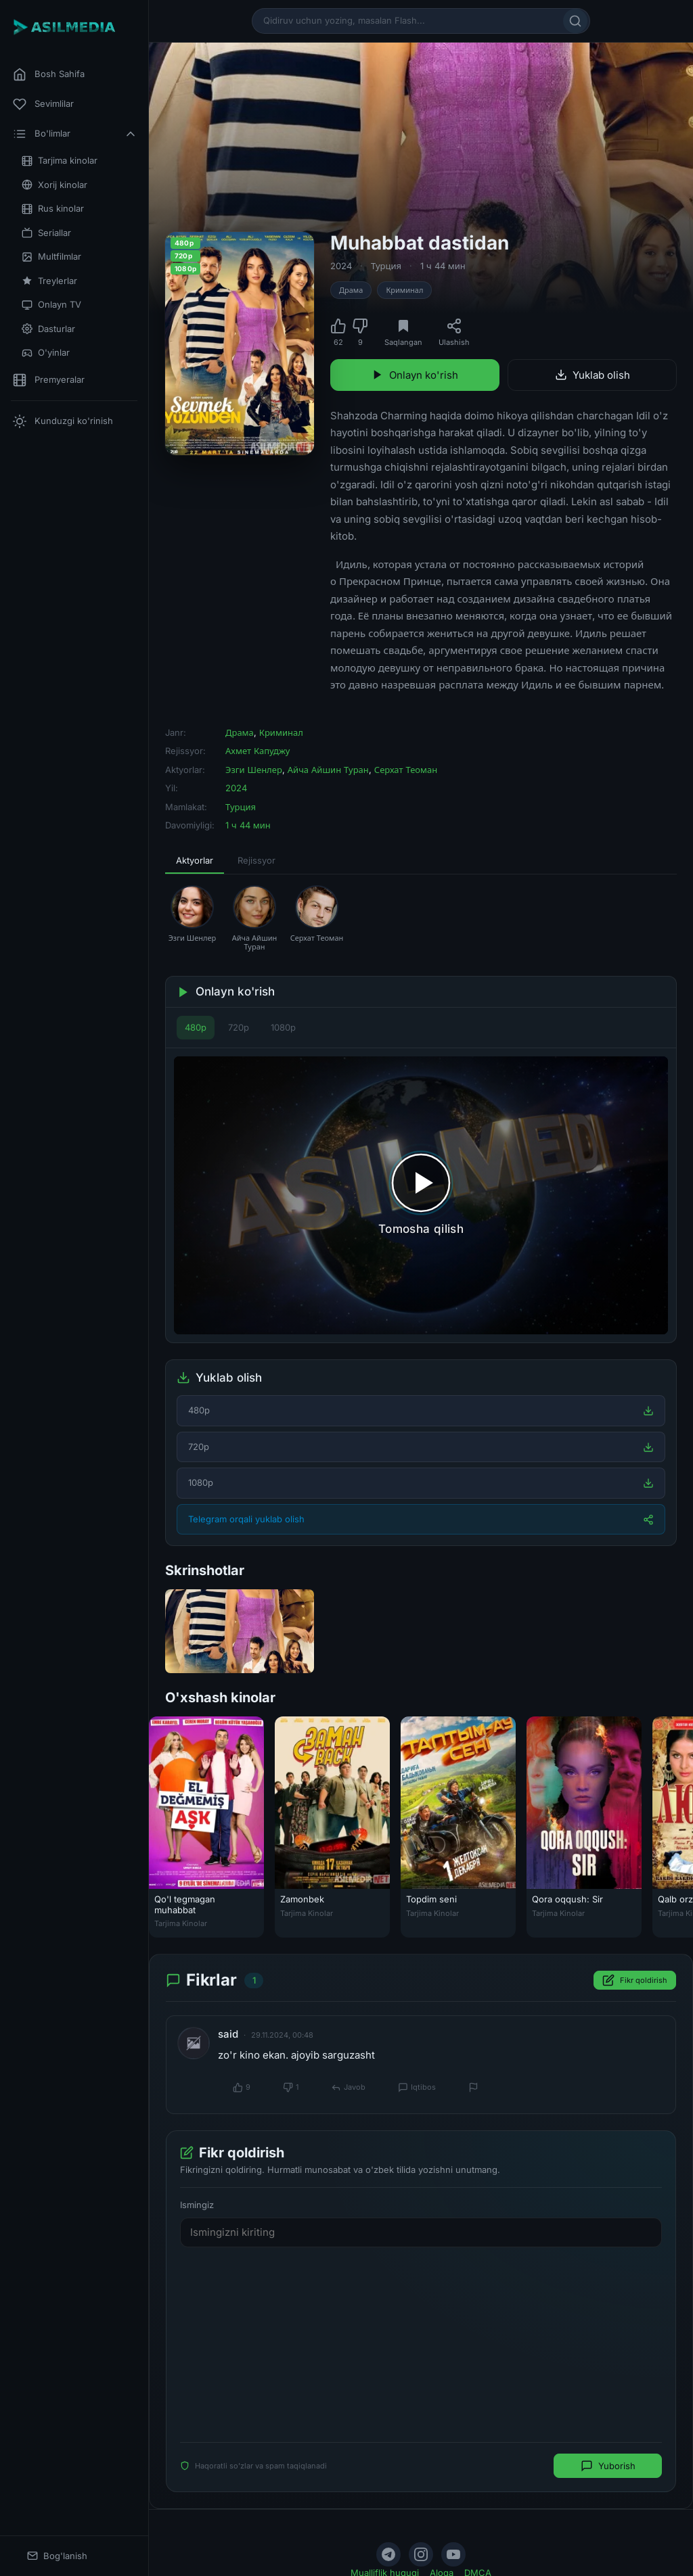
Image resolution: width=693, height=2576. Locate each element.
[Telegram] (388, 2554)
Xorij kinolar (54, 185)
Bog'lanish (57, 2556)
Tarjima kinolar (59, 160)
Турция (386, 265)
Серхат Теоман (405, 769)
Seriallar (46, 233)
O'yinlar (46, 352)
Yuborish (608, 2466)
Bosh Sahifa (49, 74)
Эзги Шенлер (253, 769)
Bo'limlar (75, 134)
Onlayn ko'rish (415, 375)
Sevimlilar (43, 104)
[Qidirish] (575, 21)
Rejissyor (256, 860)
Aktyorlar (194, 860)
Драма (351, 290)
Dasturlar (48, 329)
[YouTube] (453, 2554)
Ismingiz (197, 2204)
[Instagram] (421, 2554)
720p (238, 1027)
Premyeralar (49, 380)
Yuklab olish (592, 375)
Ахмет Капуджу (257, 750)
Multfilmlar (51, 256)
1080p (283, 1027)
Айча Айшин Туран (328, 769)
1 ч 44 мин (443, 265)
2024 (341, 265)
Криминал (404, 290)
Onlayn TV (51, 304)
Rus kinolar (53, 208)
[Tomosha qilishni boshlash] (421, 1195)
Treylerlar (49, 281)
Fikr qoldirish (634, 1980)
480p (195, 1027)
